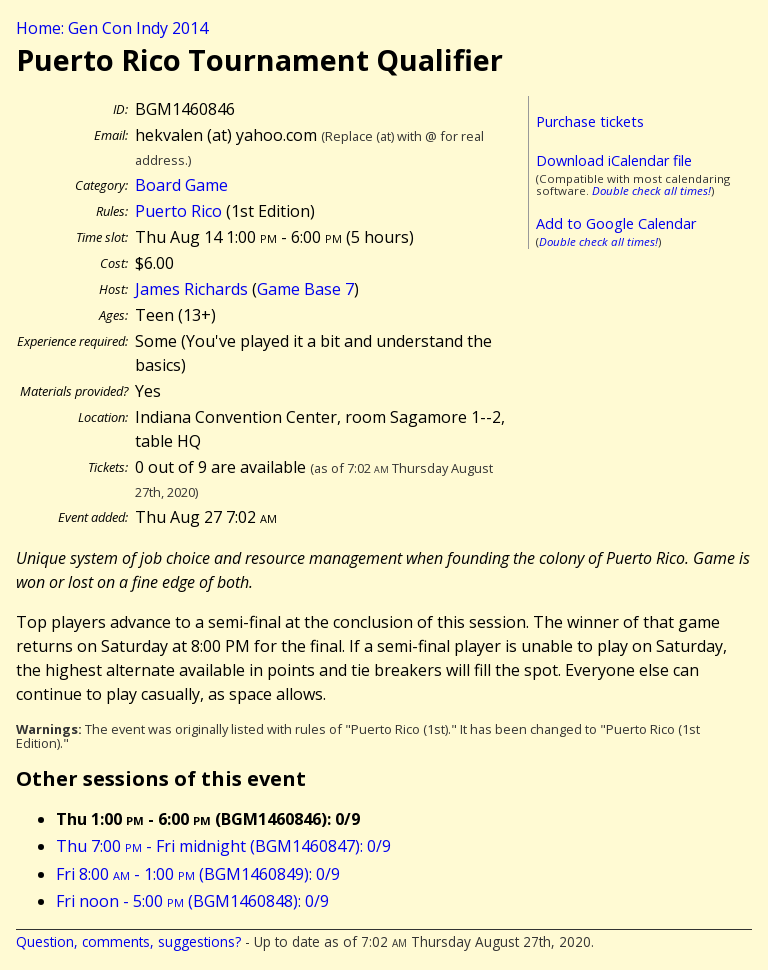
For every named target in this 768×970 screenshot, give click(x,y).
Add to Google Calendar (616, 223)
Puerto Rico (178, 211)
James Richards (191, 289)
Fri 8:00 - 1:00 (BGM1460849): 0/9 (198, 874)
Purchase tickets (590, 121)
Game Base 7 (305, 289)
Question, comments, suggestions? (128, 941)
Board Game (181, 185)
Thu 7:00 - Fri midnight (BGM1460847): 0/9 (223, 846)
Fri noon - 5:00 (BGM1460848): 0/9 (192, 901)
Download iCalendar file (614, 160)
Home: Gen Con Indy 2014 (112, 28)
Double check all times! (651, 190)
